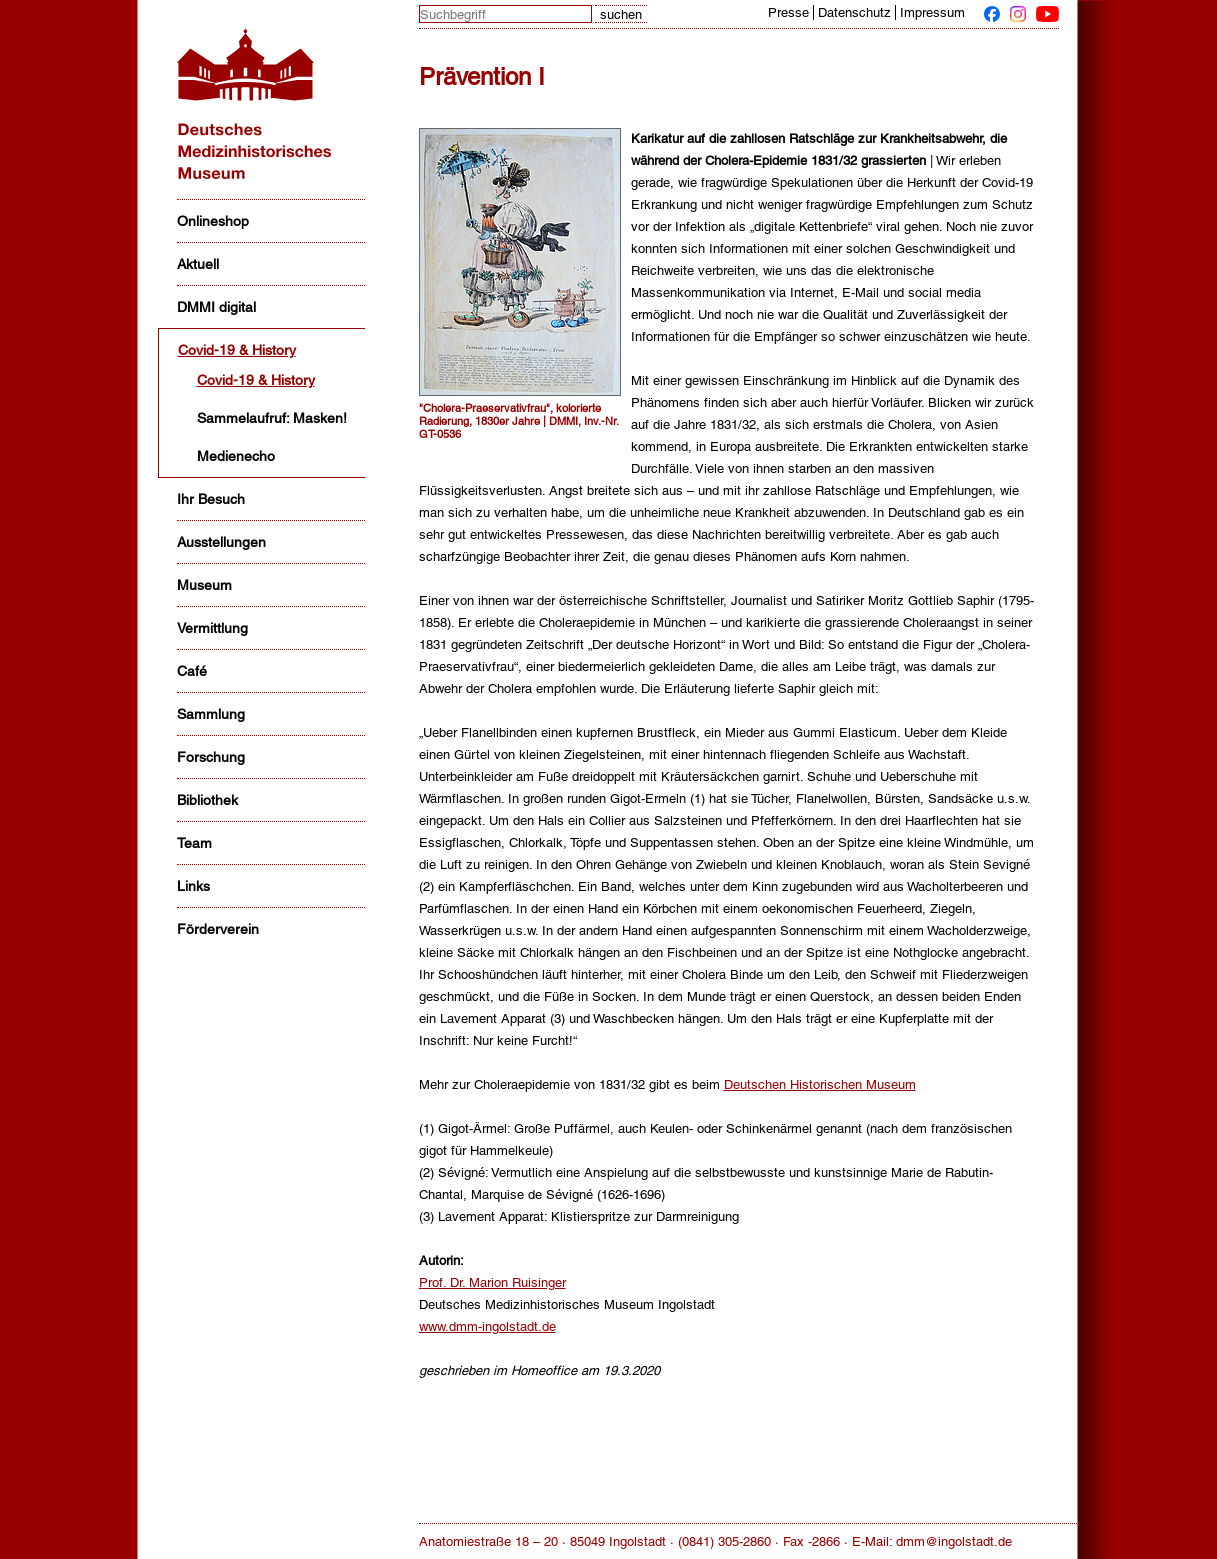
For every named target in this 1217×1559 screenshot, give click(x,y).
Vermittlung (212, 628)
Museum (204, 585)
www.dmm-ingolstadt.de (487, 1326)
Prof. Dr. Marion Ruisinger (492, 1282)
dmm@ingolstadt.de (954, 1541)
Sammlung (211, 714)
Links (193, 886)
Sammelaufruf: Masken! (272, 418)
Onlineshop (213, 221)
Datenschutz (854, 12)
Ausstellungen (221, 542)
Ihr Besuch (211, 499)
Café (192, 671)
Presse (788, 12)
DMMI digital (216, 307)
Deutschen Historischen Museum (820, 1084)
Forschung (211, 757)
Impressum (932, 12)
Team (194, 843)
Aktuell (198, 264)
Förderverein (218, 929)
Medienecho (236, 456)
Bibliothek (207, 800)
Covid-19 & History (237, 350)
